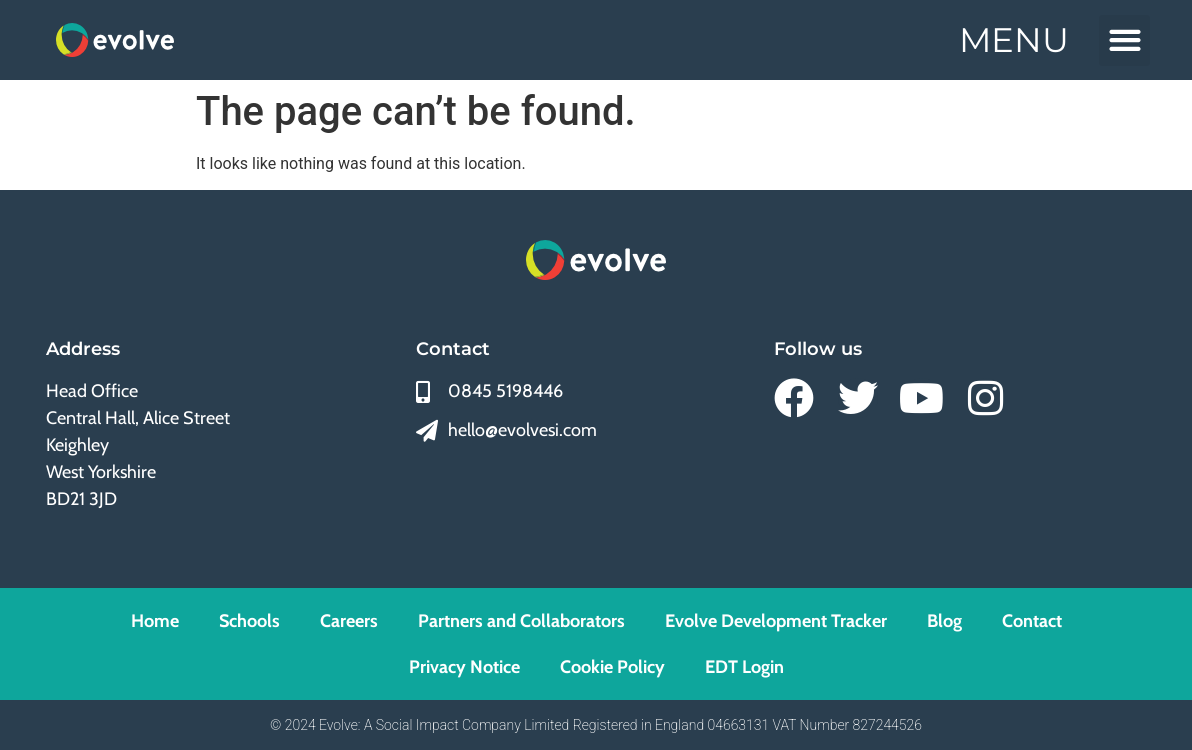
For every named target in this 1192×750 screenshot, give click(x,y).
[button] (1124, 40)
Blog (944, 621)
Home (155, 621)
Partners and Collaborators (521, 621)
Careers (349, 621)
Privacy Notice (464, 667)
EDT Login (744, 667)
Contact (1032, 621)
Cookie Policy (612, 667)
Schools (249, 621)
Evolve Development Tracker (776, 621)
